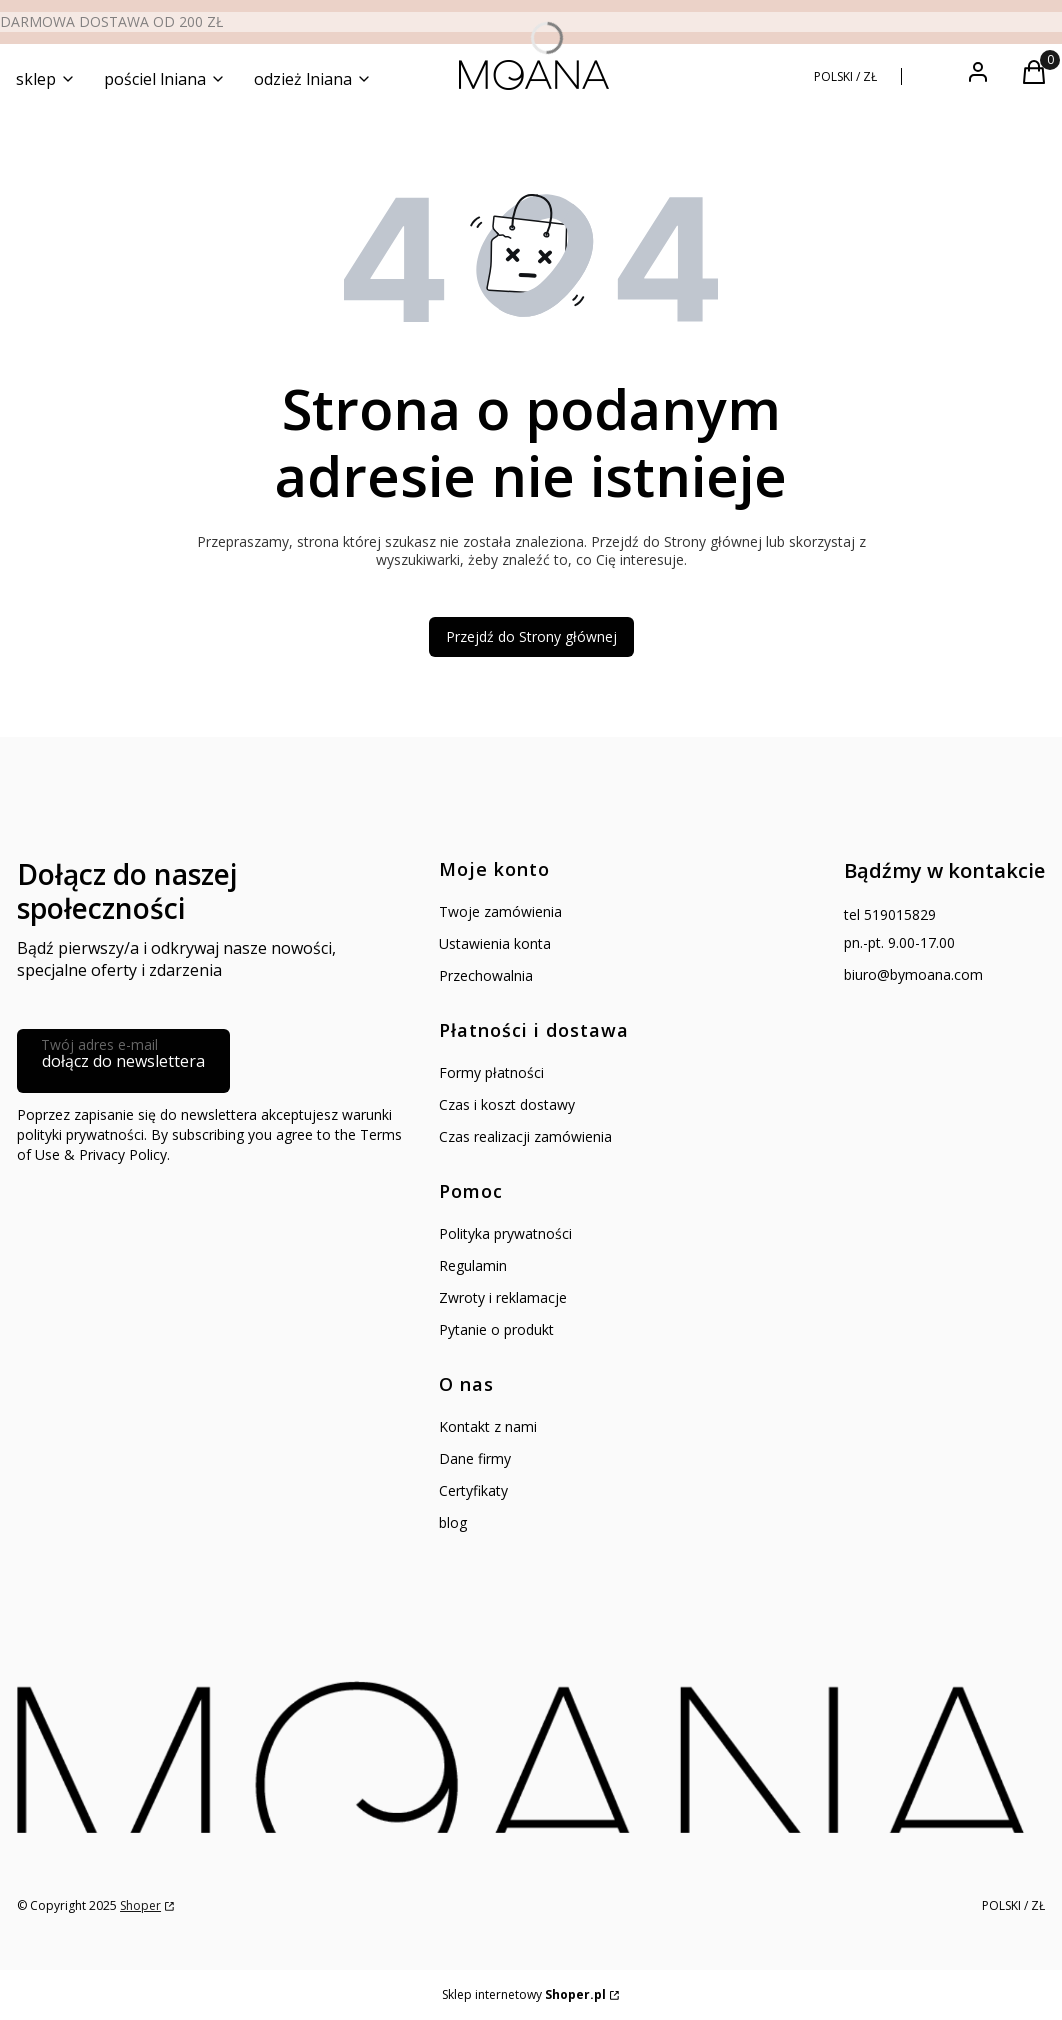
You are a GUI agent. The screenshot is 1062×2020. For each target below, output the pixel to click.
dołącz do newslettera (123, 1061)
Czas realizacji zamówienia (525, 1136)
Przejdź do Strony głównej (531, 636)
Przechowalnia (486, 975)
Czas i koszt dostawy (507, 1104)
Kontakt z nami (488, 1426)
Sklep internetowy (524, 1994)
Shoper (140, 1905)
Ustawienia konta (495, 943)
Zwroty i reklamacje (503, 1297)
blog (453, 1522)
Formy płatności (491, 1072)
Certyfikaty (473, 1490)
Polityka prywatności (505, 1233)
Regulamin (473, 1265)
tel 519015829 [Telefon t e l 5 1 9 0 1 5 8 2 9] (890, 914)
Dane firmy (475, 1458)
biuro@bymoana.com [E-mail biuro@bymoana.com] (913, 974)
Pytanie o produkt (496, 1329)
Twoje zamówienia (500, 911)
